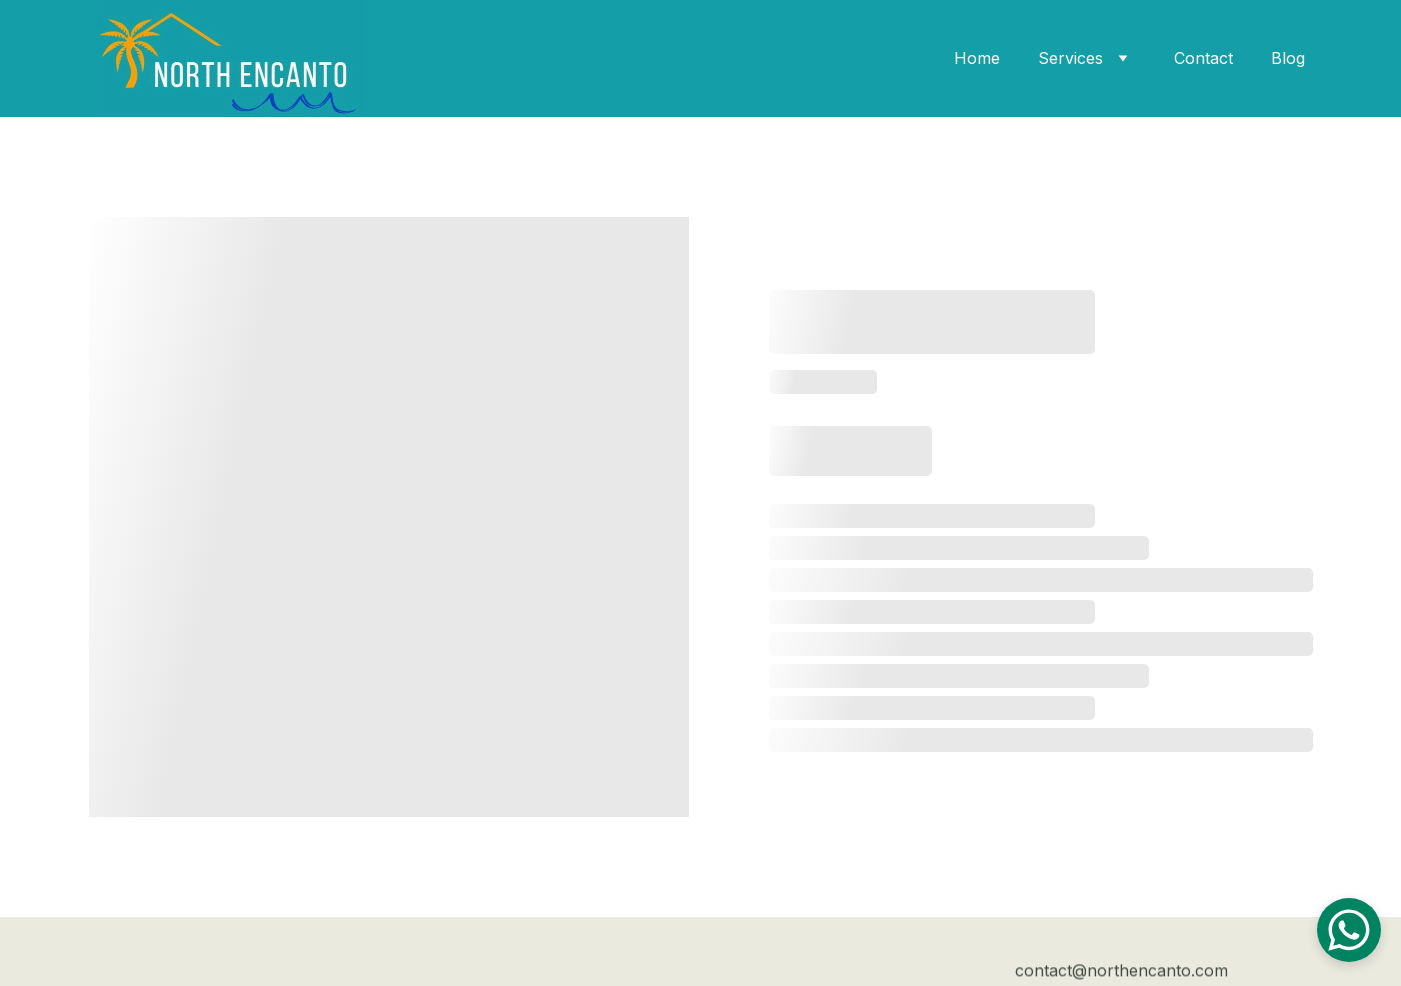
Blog (1288, 58)
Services (1070, 58)
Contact (1203, 58)
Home (977, 58)
